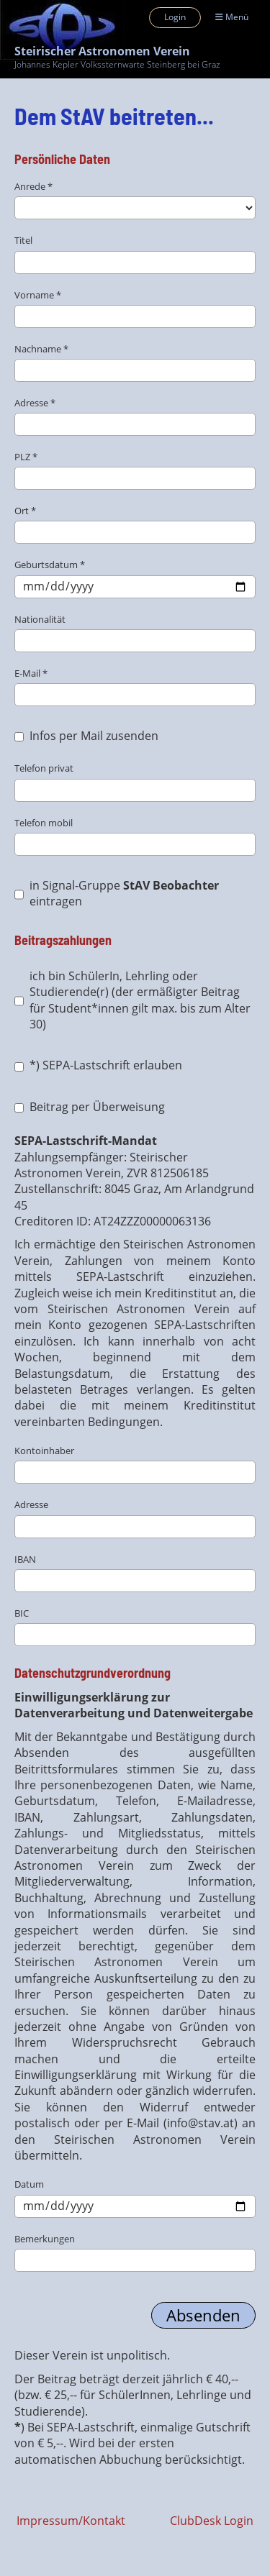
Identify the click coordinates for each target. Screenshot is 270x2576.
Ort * (135, 524)
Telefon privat (135, 781)
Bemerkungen (135, 2252)
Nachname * (135, 362)
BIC (135, 1626)
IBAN (135, 1572)
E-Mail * (135, 686)
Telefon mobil (135, 836)
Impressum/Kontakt (71, 2521)
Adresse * (135, 416)
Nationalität (135, 632)
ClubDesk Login (211, 2521)
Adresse (135, 1518)
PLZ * (135, 470)
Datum (135, 2197)
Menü (231, 17)
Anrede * (135, 199)
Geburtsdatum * (135, 578)
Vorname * (135, 308)
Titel (135, 253)
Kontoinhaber (135, 1464)
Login (175, 17)
